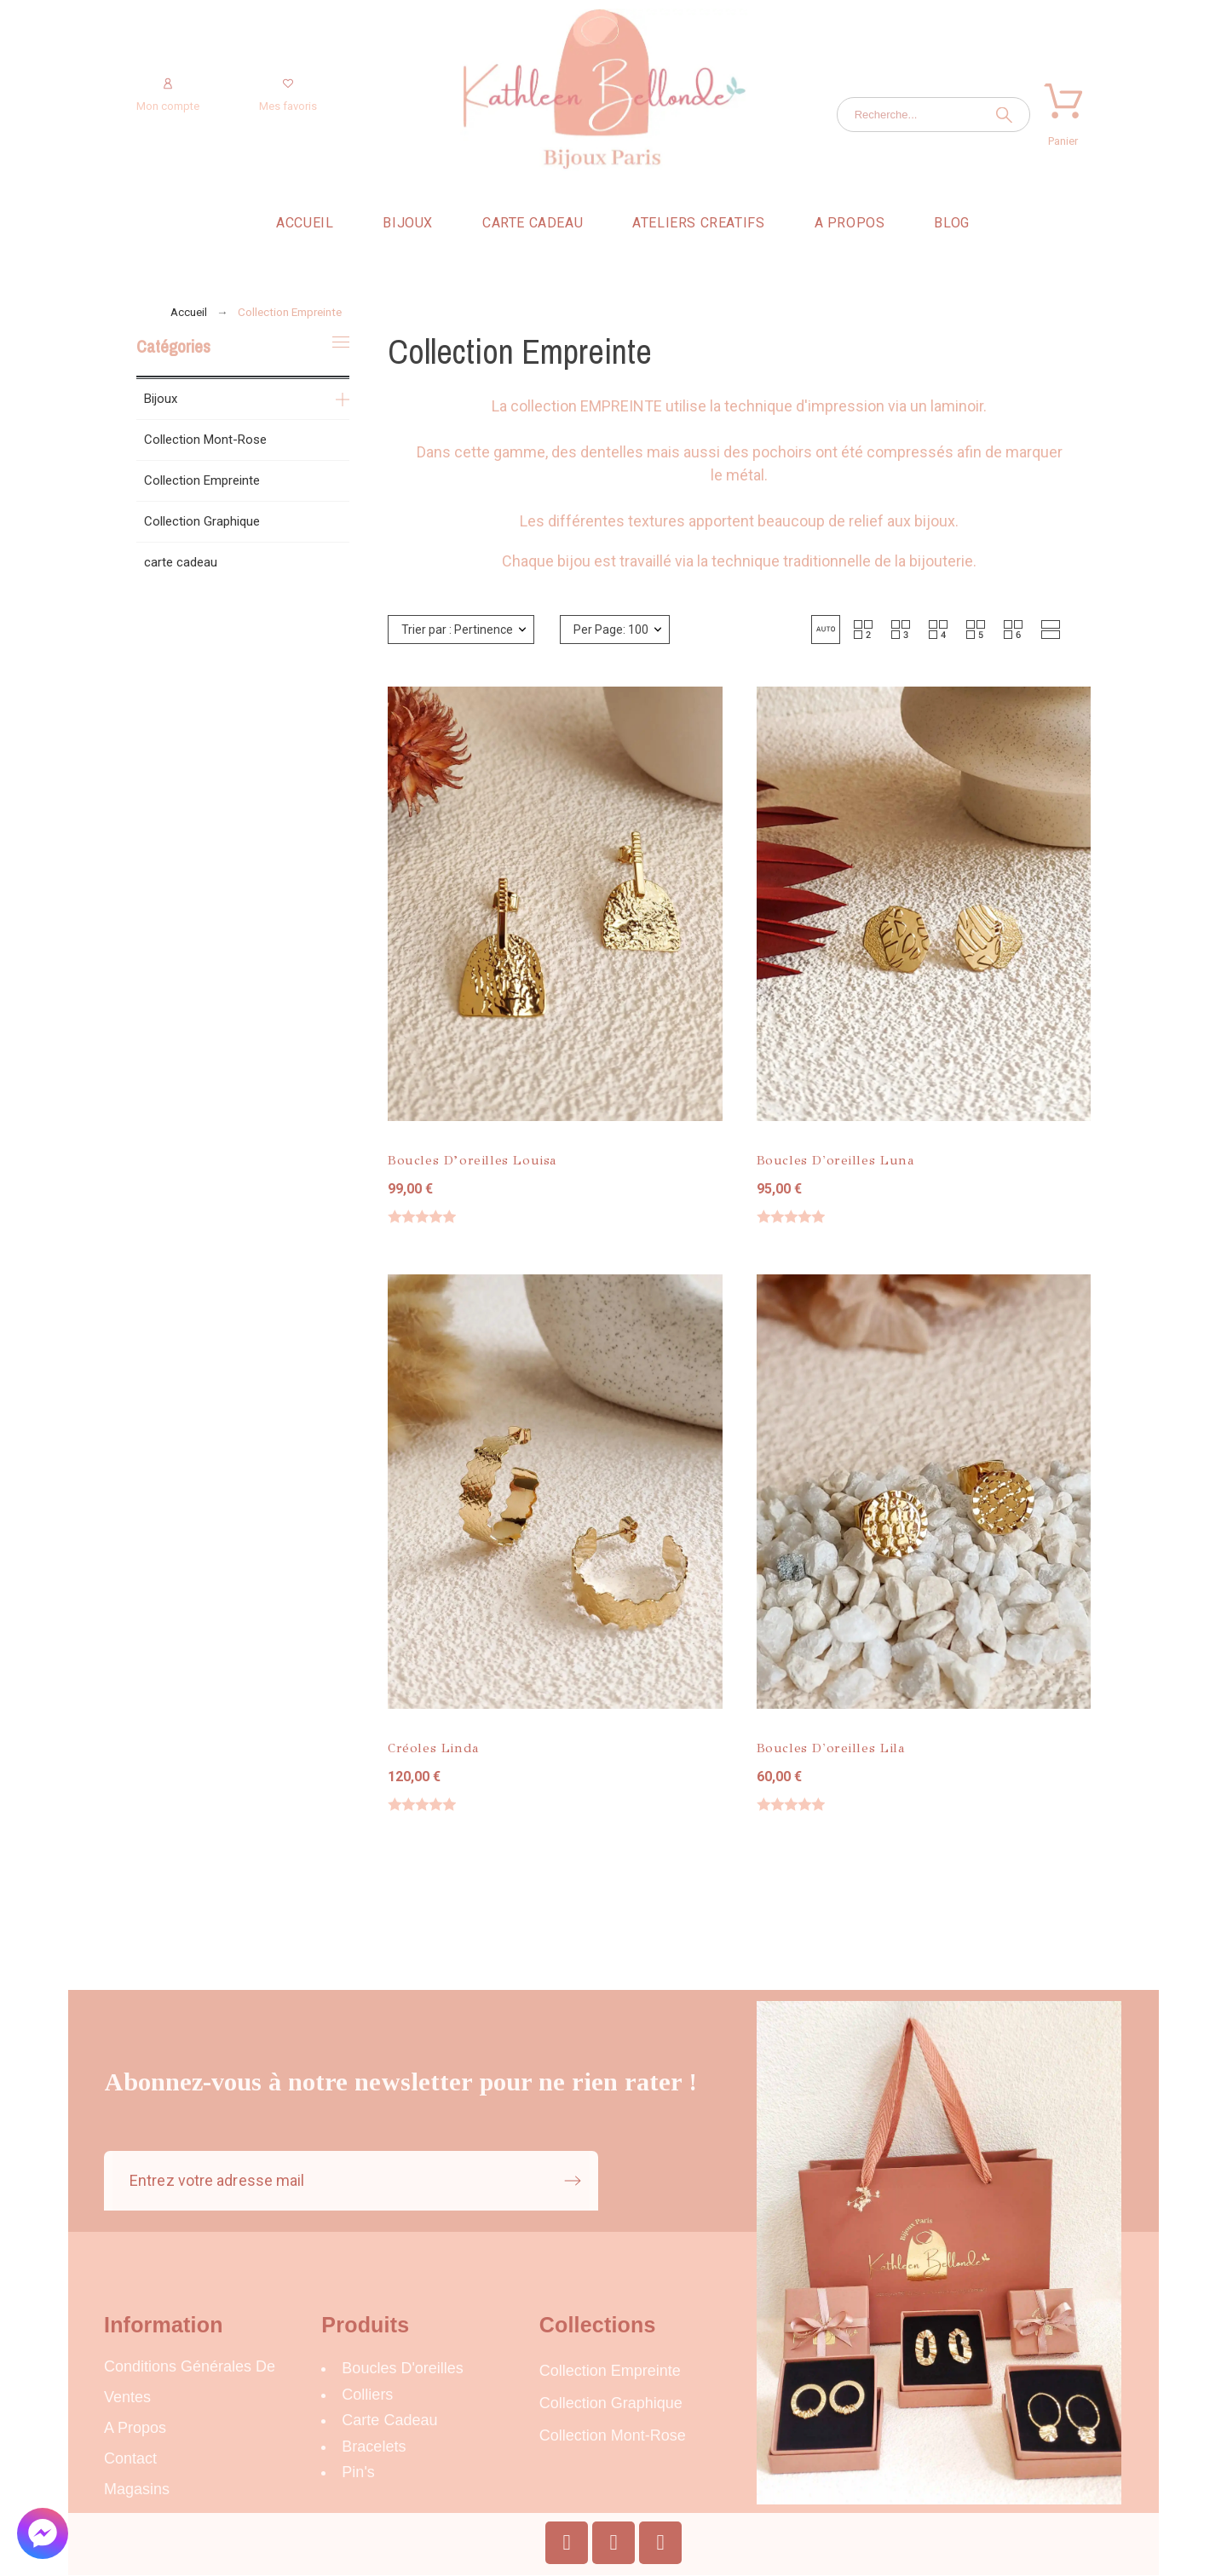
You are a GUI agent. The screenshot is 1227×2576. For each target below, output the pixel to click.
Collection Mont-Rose (205, 439)
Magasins (137, 2489)
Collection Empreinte (202, 480)
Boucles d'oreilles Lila (831, 1748)
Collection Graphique (202, 521)
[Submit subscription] (572, 2180)
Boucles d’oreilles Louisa (472, 1160)
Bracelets (374, 2446)
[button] (825, 629)
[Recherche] (933, 114)
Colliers (367, 2394)
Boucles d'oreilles (403, 2368)
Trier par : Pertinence (457, 629)
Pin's (358, 2472)
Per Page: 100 (610, 629)
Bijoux (160, 398)
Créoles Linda (434, 1748)
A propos (135, 2427)
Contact (130, 2458)
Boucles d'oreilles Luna (836, 1160)
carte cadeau (180, 562)
